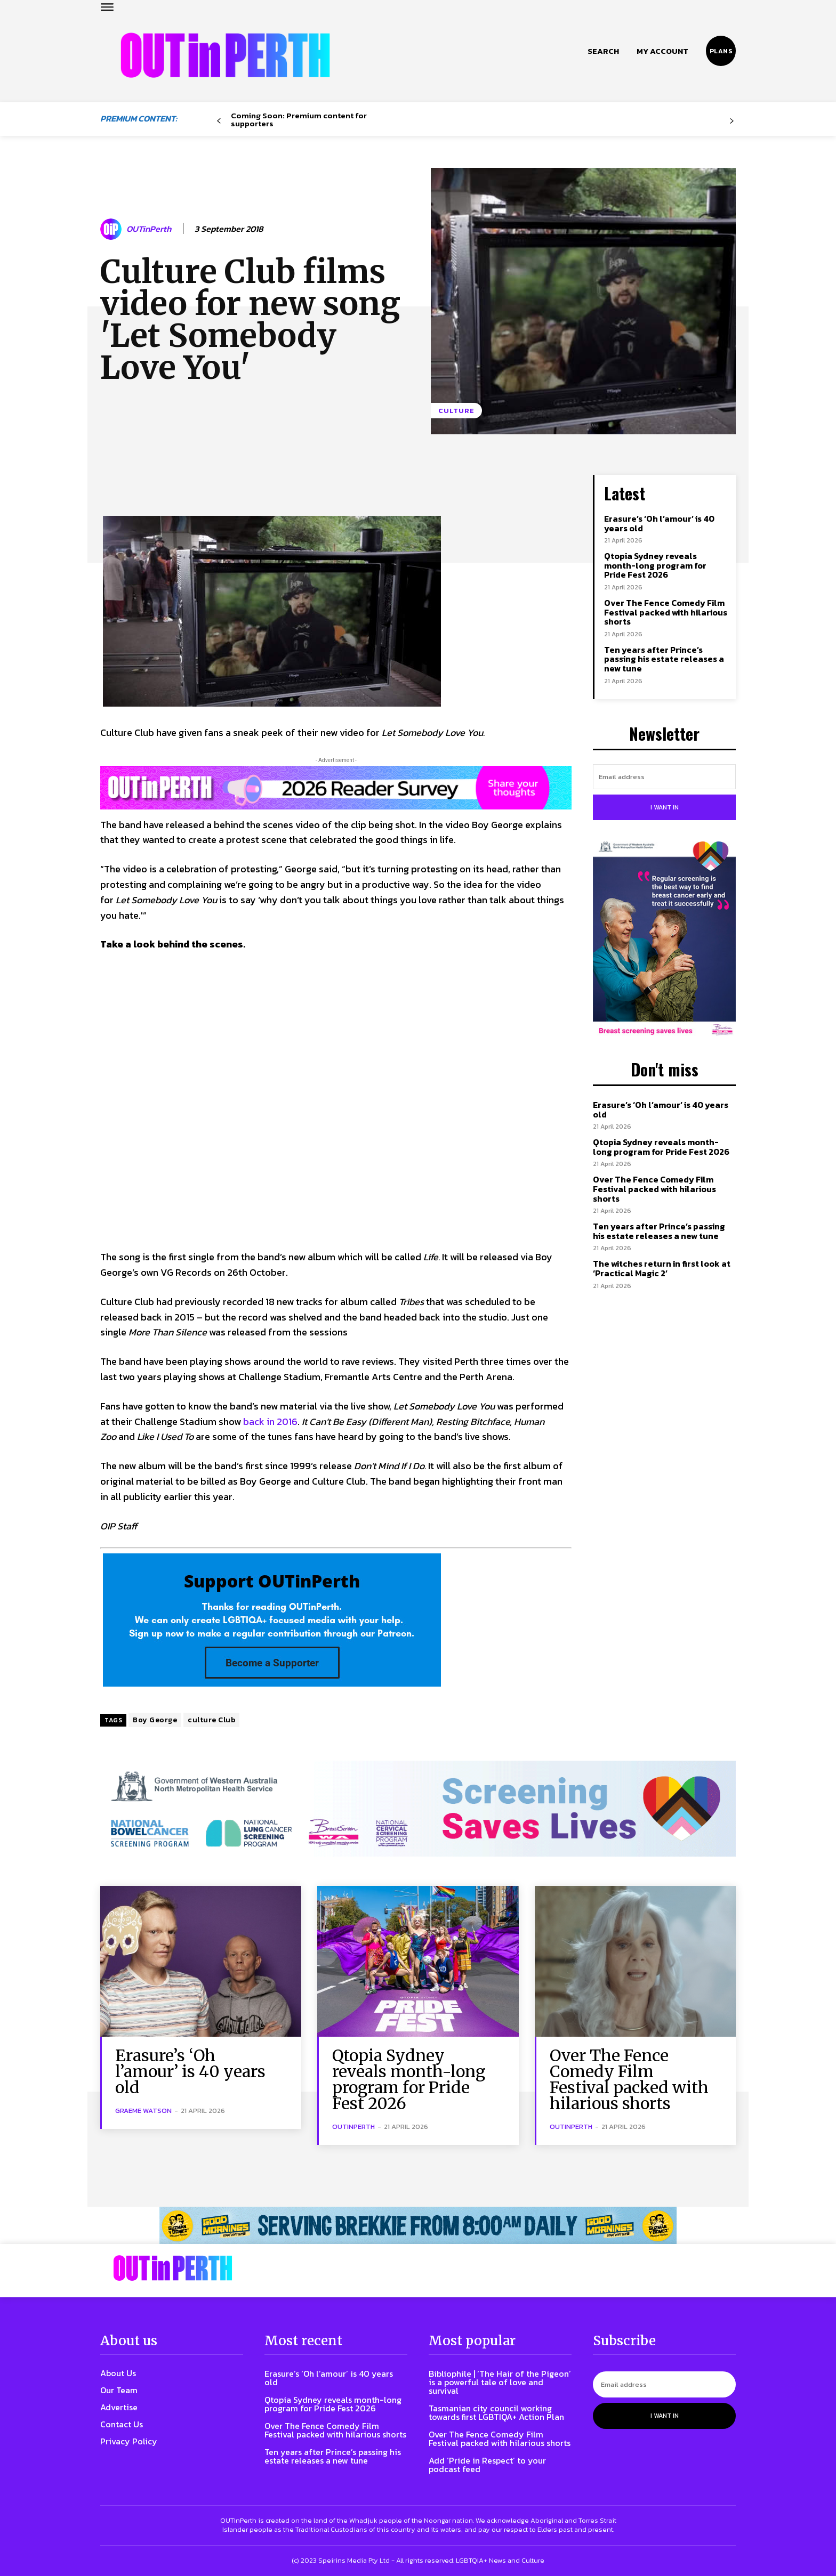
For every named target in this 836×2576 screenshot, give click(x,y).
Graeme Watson (143, 2110)
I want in (664, 807)
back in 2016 (270, 1421)
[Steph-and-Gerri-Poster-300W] (664, 939)
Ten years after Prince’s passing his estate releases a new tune (664, 659)
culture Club (211, 1720)
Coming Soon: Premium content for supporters (299, 119)
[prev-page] (219, 121)
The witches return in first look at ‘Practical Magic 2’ (661, 1268)
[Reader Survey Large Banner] (336, 787)
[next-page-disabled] (731, 121)
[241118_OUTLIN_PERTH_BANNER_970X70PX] (418, 2225)
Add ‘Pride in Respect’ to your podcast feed (487, 2464)
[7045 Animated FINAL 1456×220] (418, 1809)
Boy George (155, 1720)
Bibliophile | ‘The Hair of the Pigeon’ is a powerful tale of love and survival (500, 2382)
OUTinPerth (148, 229)
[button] (603, 51)
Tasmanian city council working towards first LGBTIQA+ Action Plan (496, 2412)
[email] (664, 776)
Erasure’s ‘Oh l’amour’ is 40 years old (659, 523)
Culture (456, 410)
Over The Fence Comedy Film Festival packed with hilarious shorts (665, 612)
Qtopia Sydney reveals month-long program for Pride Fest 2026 (655, 565)
